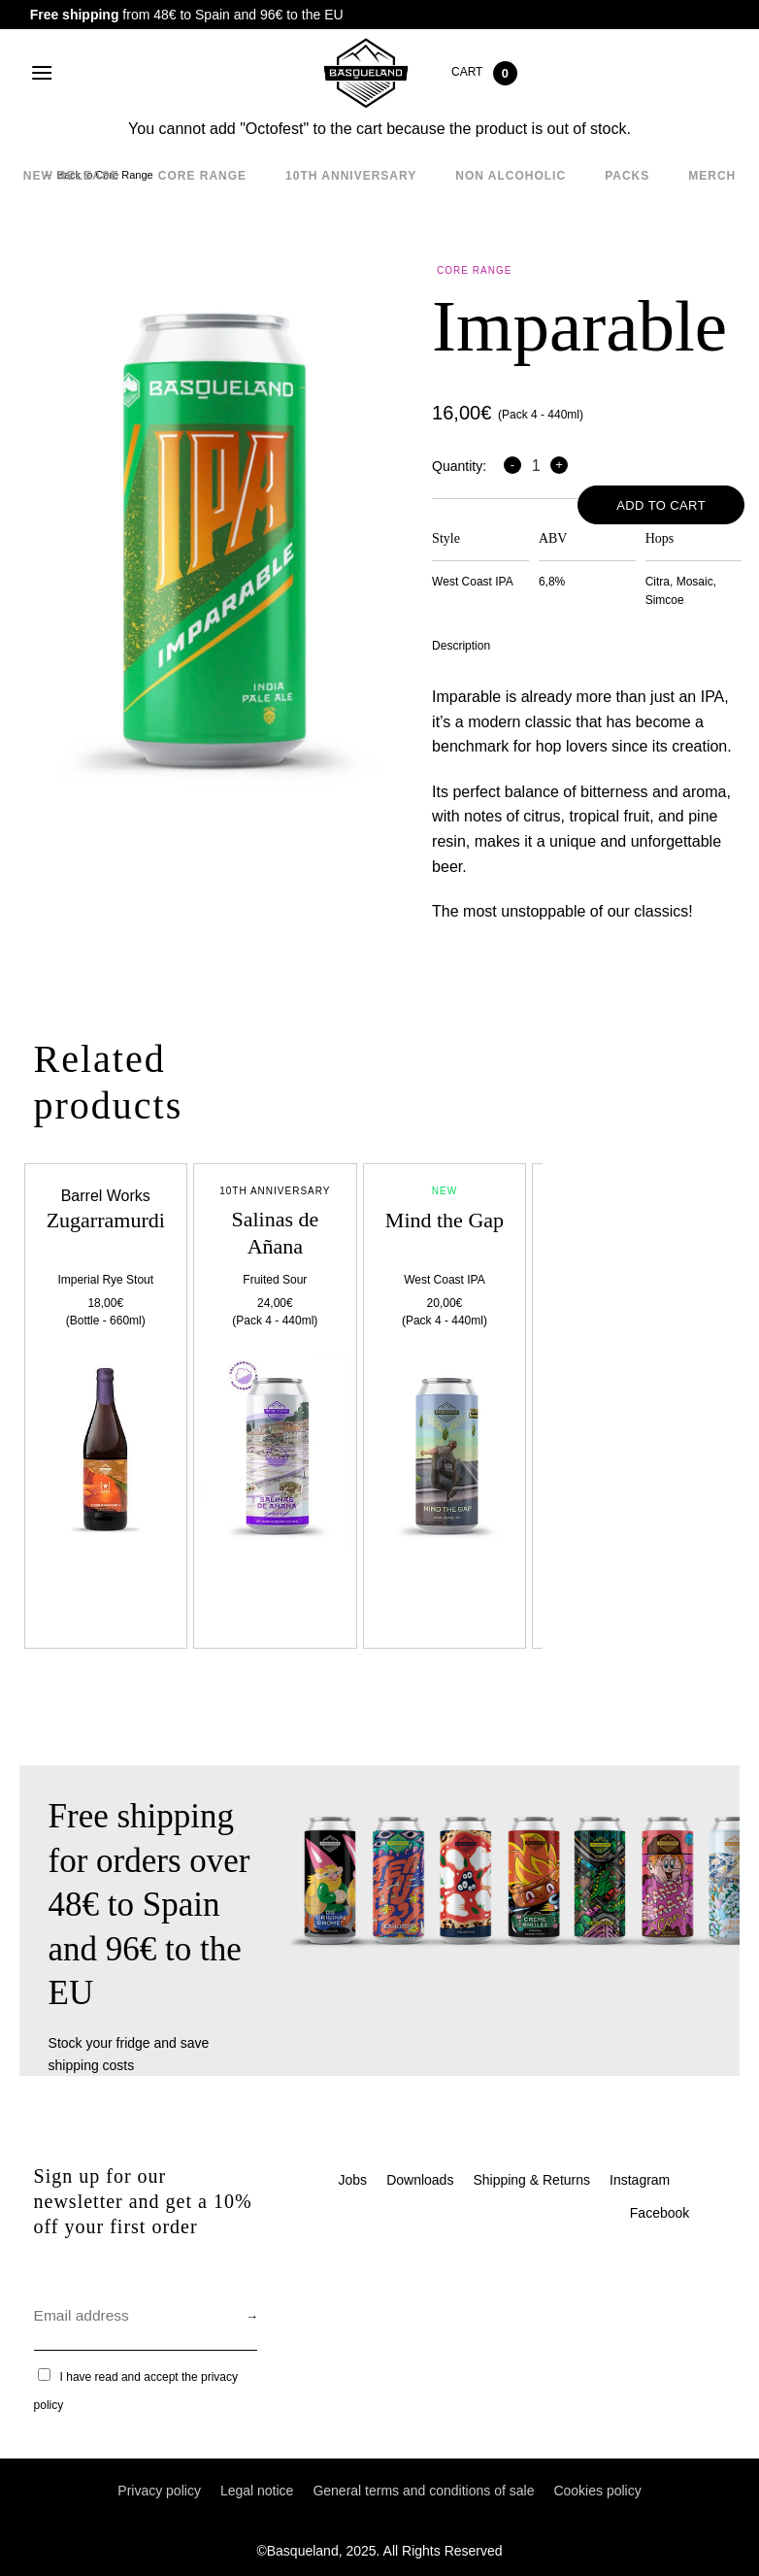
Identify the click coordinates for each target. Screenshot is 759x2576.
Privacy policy (159, 2490)
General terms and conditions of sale (423, 2490)
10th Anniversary (350, 176)
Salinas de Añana (274, 1233)
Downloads (419, 2180)
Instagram (640, 2180)
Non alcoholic (510, 176)
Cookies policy (597, 2490)
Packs (627, 176)
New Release (71, 176)
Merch (712, 176)
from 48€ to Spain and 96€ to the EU (187, 14)
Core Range (202, 176)
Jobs (353, 2180)
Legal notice (257, 2490)
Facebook (659, 2213)
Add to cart (661, 505)
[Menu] (41, 72)
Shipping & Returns (531, 2180)
